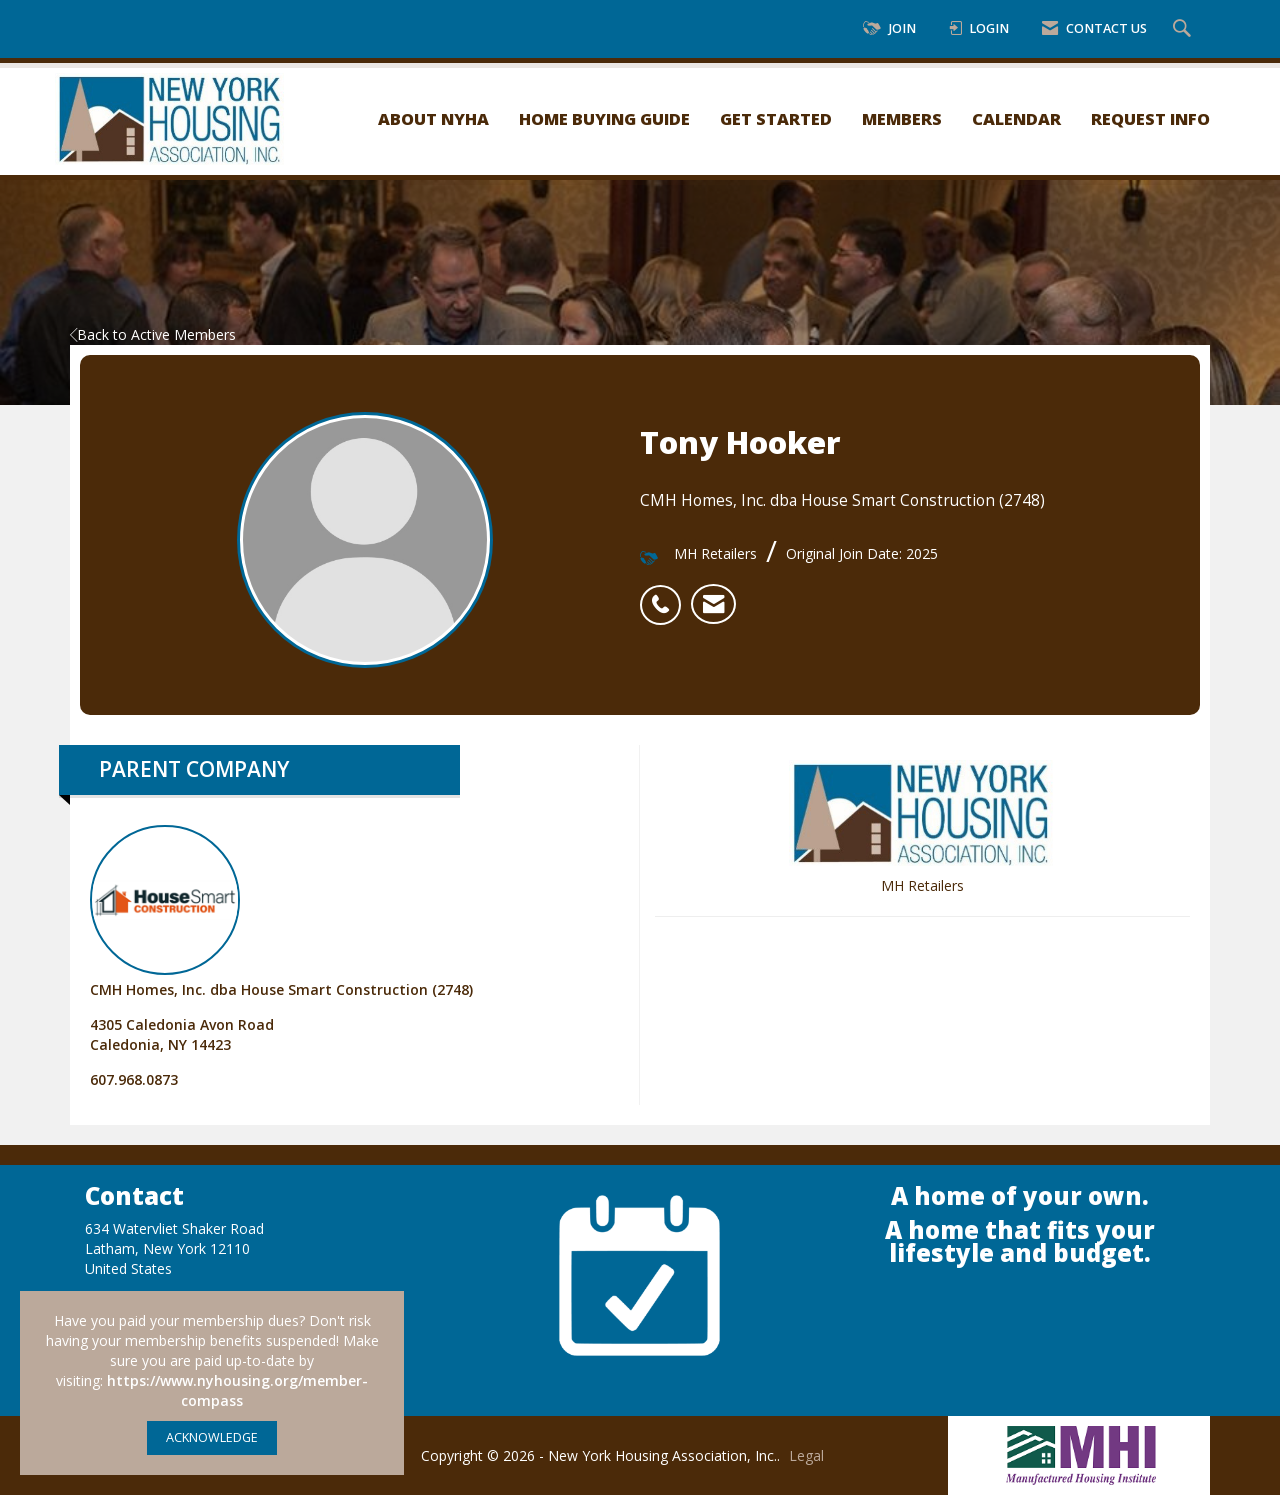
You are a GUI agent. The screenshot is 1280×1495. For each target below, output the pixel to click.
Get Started (776, 118)
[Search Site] (1184, 29)
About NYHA (433, 118)
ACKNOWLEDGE (212, 1437)
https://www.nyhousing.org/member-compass (237, 1390)
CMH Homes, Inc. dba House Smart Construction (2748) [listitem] (281, 912)
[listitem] (665, 594)
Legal (806, 1455)
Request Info (1150, 118)
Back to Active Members (153, 334)
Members (902, 118)
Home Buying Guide (604, 118)
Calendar (1016, 118)
